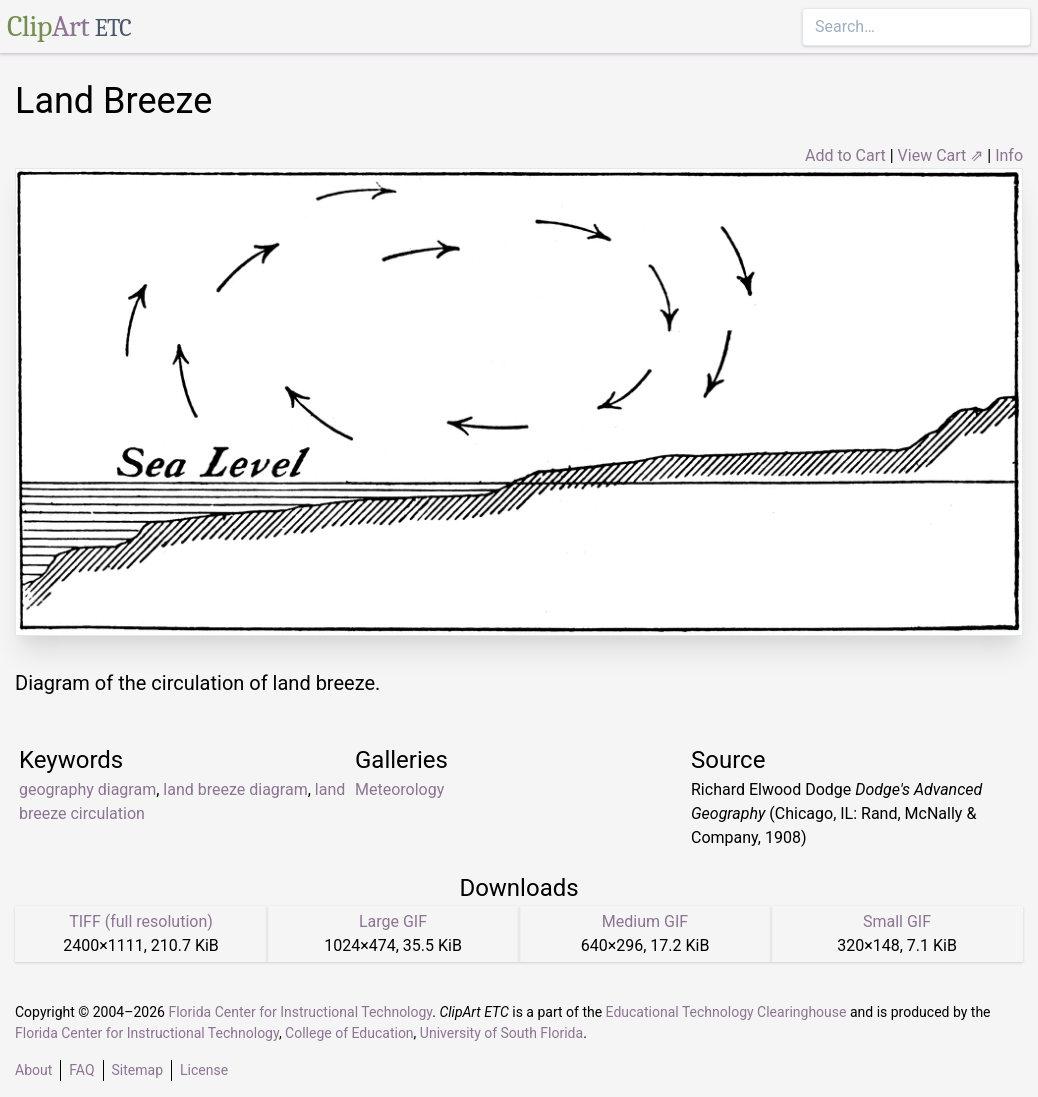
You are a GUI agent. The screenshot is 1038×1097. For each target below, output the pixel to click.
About (33, 1070)
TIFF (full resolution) (141, 921)
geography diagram (87, 789)
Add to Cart (845, 155)
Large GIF (393, 921)
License (204, 1070)
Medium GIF (645, 921)
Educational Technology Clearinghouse (726, 1012)
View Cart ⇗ (941, 155)
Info (1009, 155)
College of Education (349, 1033)
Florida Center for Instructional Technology (300, 1012)
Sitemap (137, 1070)
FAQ (81, 1070)
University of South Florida (501, 1033)
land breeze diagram (235, 789)
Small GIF (897, 921)
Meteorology (399, 789)
